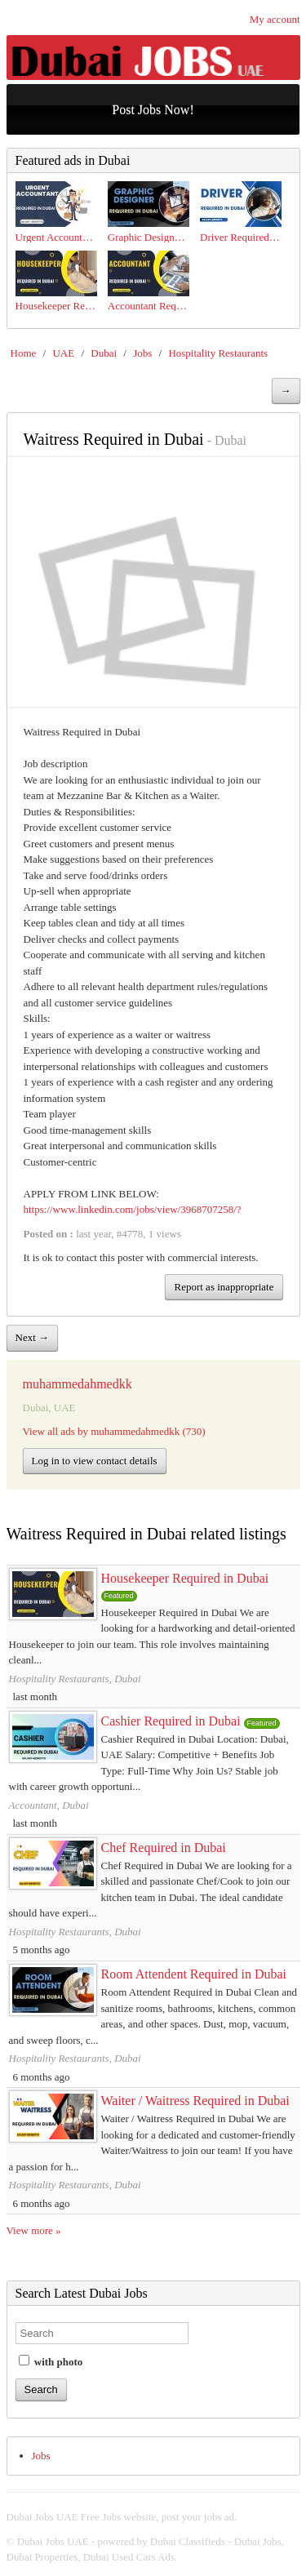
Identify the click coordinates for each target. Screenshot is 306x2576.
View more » (34, 2230)
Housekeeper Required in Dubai (185, 1578)
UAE (63, 353)
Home (24, 353)
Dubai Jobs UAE (53, 2541)
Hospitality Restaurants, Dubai (75, 1678)
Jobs (142, 353)
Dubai (104, 353)
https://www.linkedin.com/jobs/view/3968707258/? (133, 1209)
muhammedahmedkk (77, 1384)
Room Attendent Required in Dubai (194, 1974)
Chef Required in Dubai (163, 1847)
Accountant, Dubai (49, 1805)
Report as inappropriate (223, 1287)
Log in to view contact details (94, 1461)
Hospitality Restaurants (218, 353)
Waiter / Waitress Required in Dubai (195, 2100)
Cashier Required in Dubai (171, 1721)
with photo (51, 2361)
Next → (33, 1337)
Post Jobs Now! (152, 110)
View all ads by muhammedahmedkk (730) (114, 1431)
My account (275, 19)
